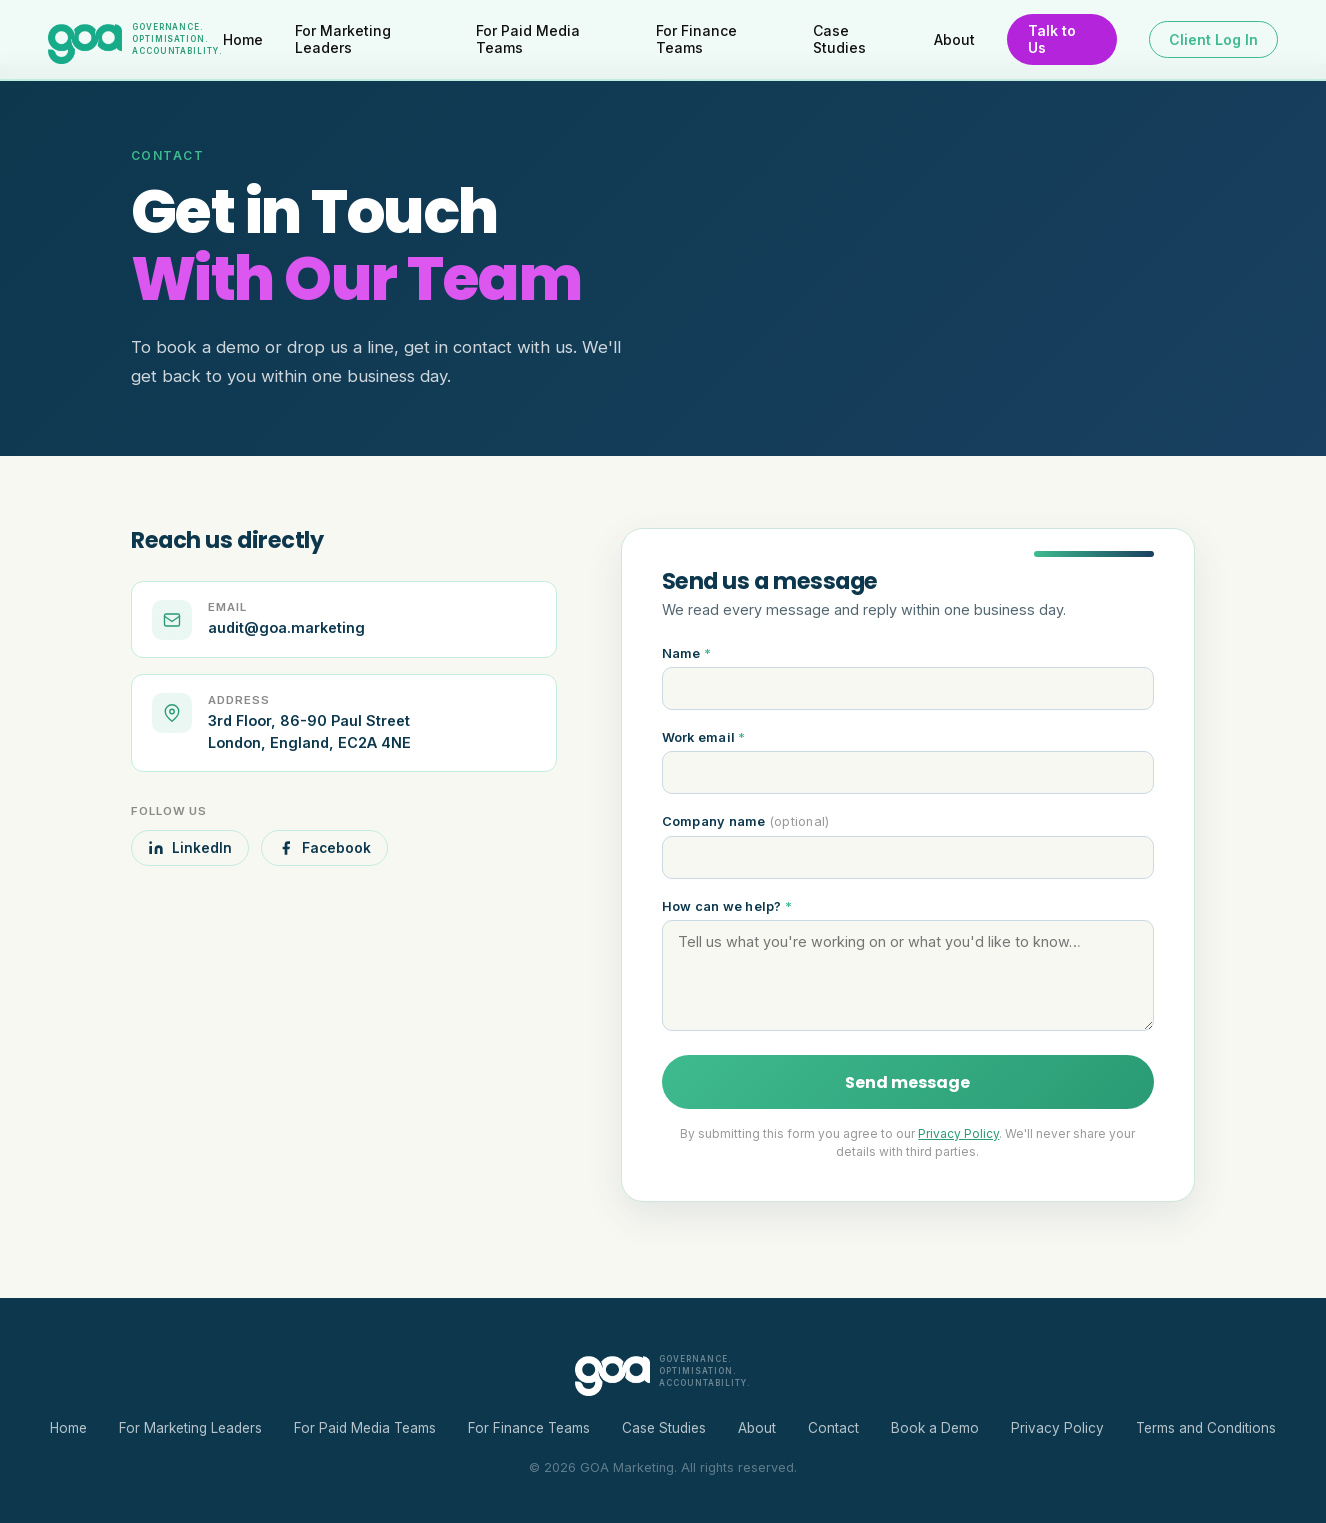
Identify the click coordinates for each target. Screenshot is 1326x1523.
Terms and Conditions (1206, 1428)
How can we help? (727, 906)
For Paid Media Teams (528, 39)
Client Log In (1213, 39)
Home (243, 39)
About (954, 39)
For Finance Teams (696, 39)
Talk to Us (1052, 39)
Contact (833, 1428)
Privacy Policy (958, 1133)
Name (687, 653)
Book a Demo (935, 1428)
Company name (746, 821)
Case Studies (839, 39)
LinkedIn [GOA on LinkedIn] (190, 848)
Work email (704, 737)
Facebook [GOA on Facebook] (324, 848)
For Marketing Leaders (343, 39)
